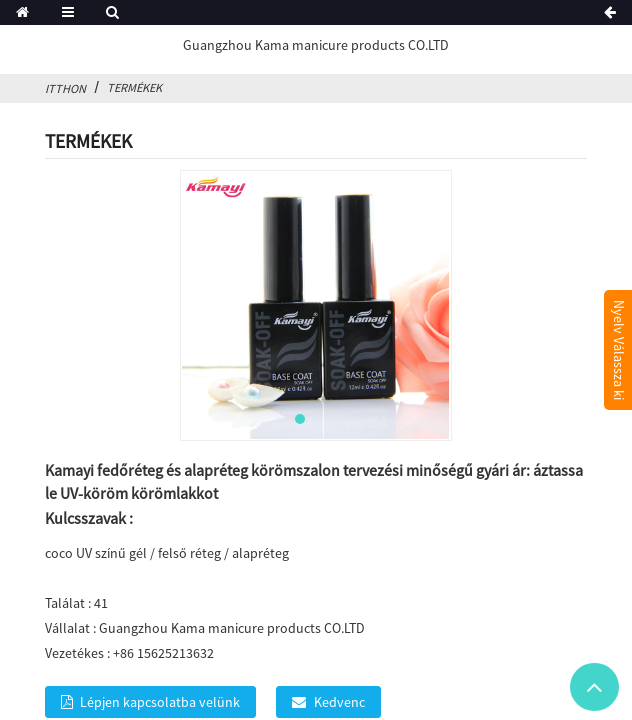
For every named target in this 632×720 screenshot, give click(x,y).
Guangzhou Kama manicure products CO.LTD (316, 45)
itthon (65, 88)
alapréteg (260, 553)
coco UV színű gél (96, 553)
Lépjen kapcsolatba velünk (160, 702)
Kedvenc (339, 702)
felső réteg (189, 553)
